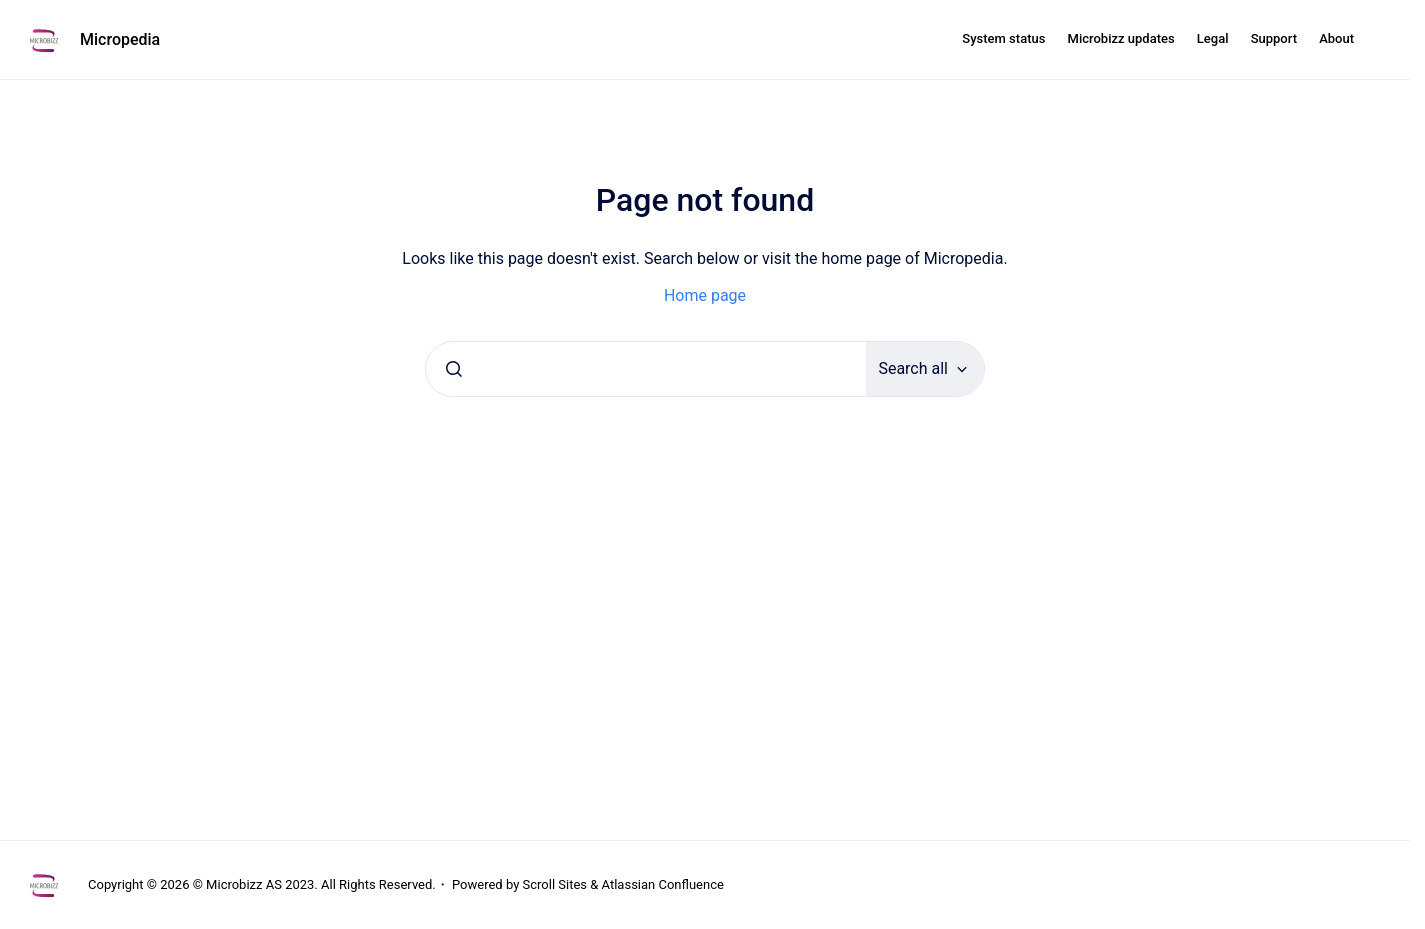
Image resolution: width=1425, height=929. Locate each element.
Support (1274, 38)
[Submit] (454, 369)
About (1336, 38)
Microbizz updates (1121, 38)
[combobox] (646, 369)
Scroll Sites (555, 884)
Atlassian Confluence (663, 884)
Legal (1213, 38)
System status (1003, 38)
